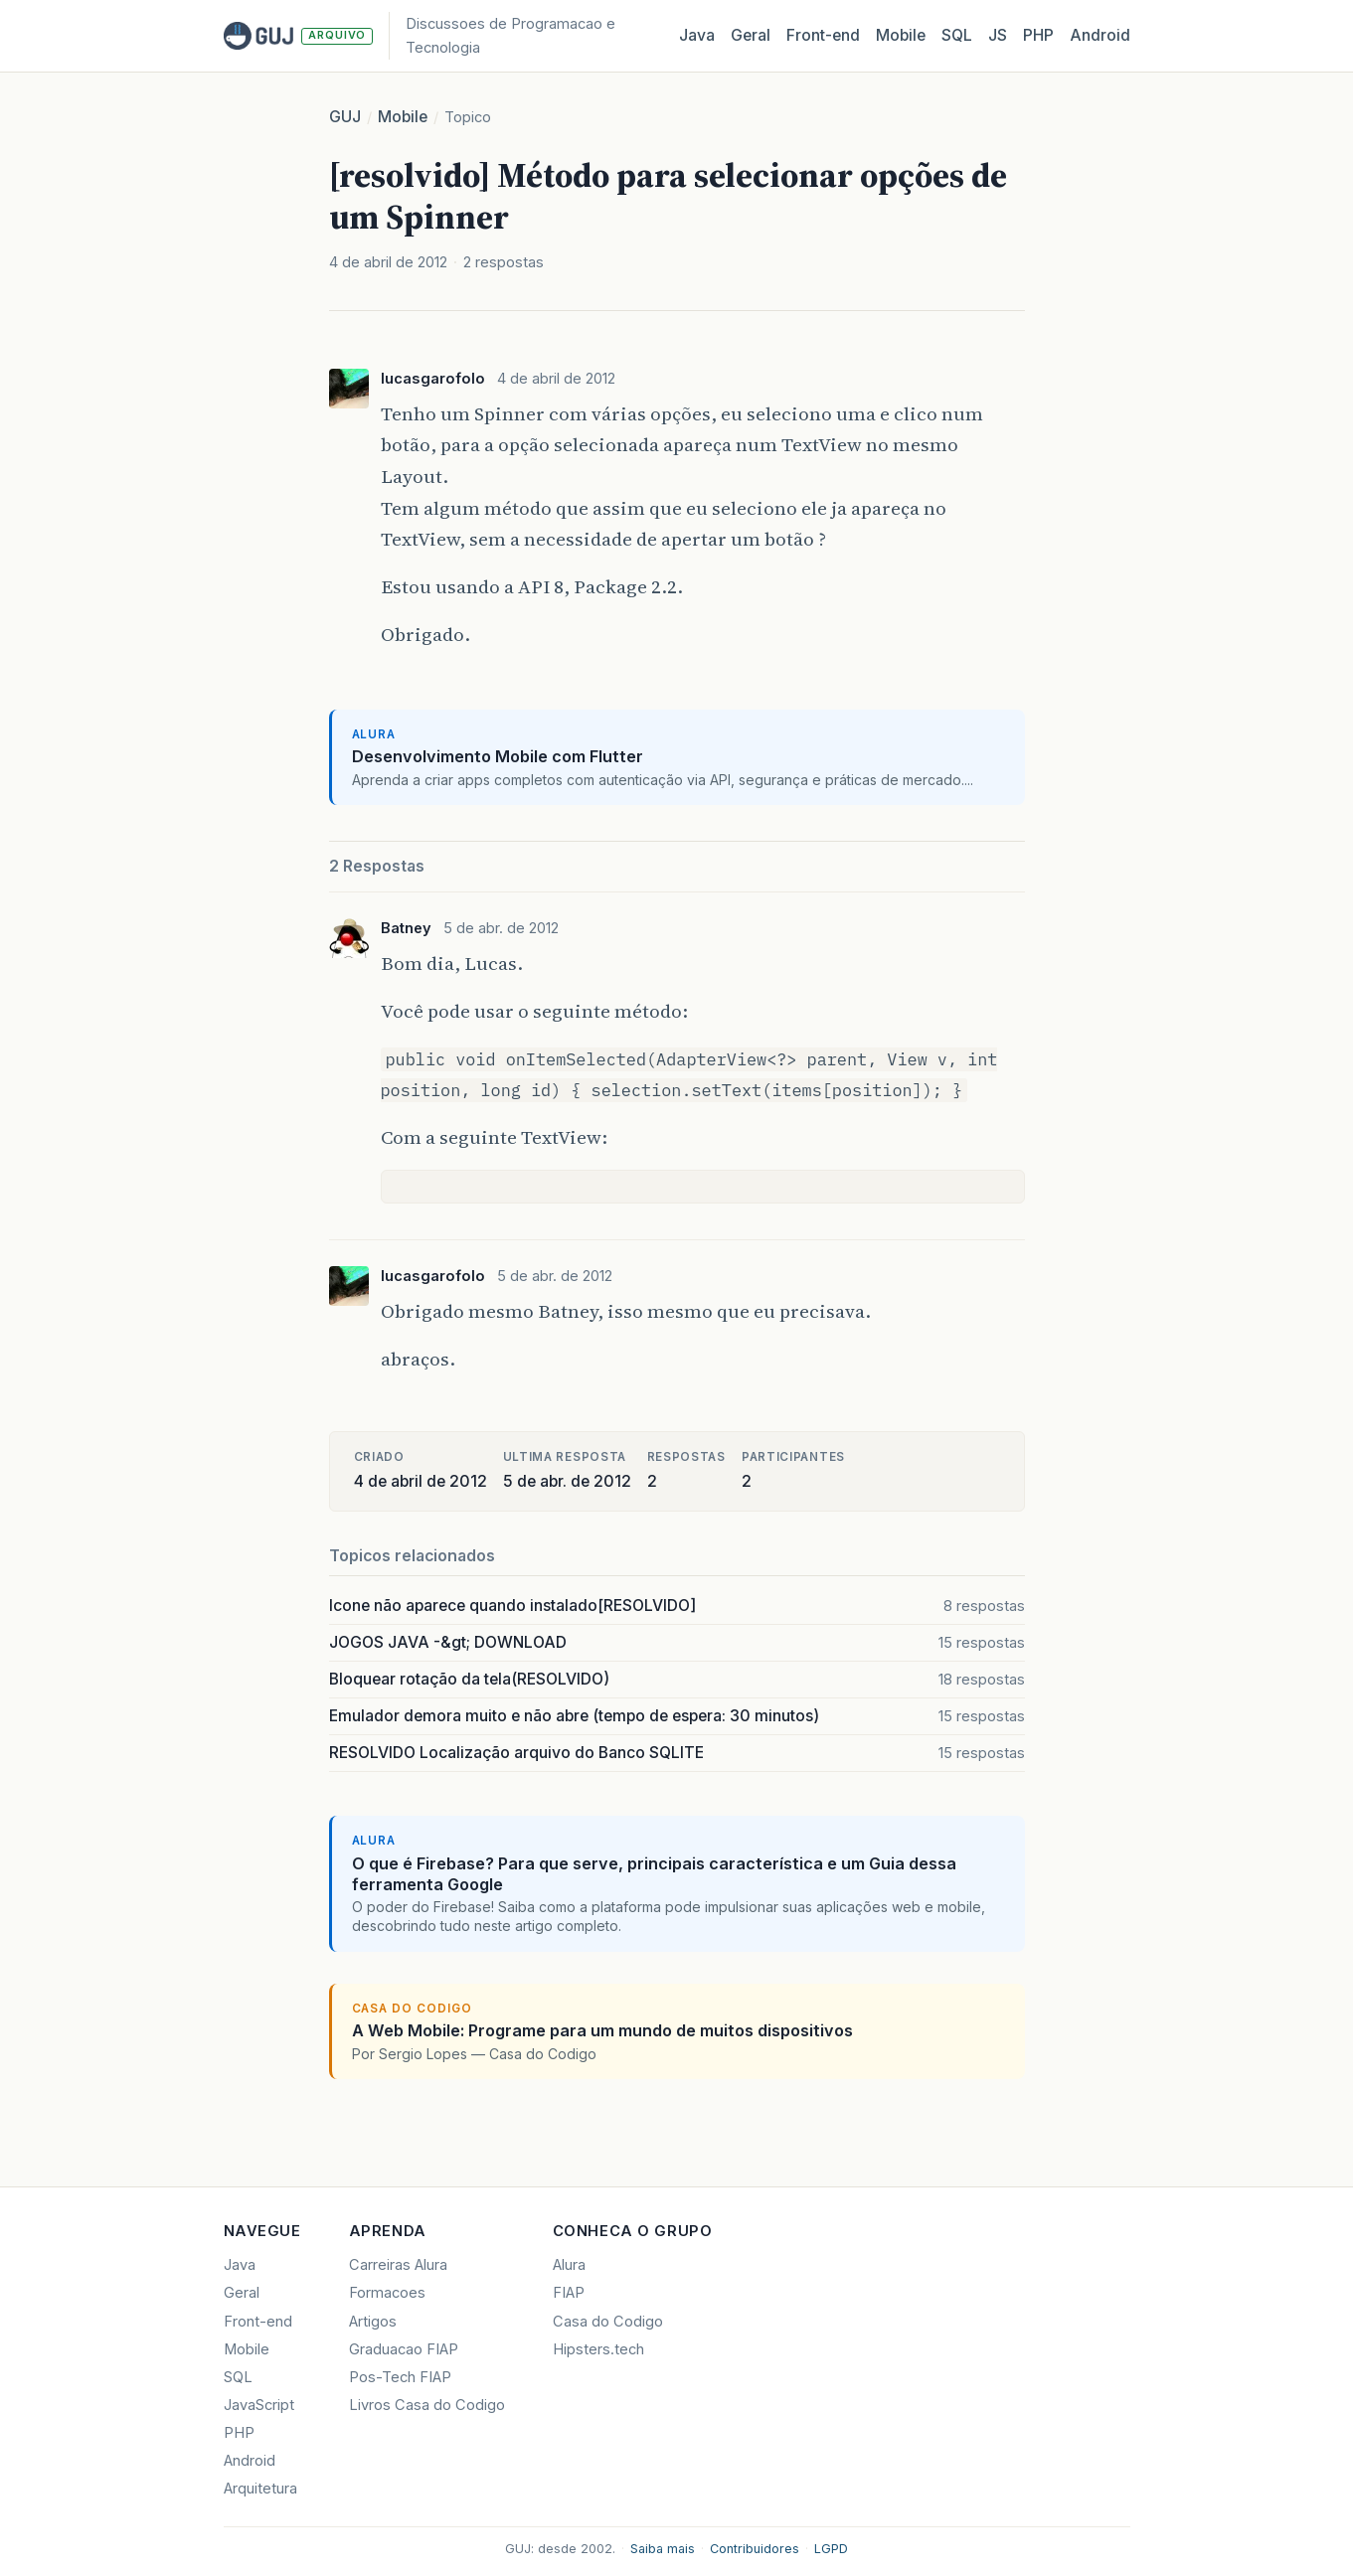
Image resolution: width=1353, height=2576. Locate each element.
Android (1100, 35)
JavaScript (259, 2405)
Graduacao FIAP (403, 2349)
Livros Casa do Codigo (427, 2405)
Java (697, 35)
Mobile (901, 35)
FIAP (569, 2293)
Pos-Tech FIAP (400, 2377)
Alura (569, 2265)
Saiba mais (662, 2548)
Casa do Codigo (608, 2322)
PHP (1038, 35)
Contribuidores (754, 2548)
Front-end (258, 2322)
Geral (750, 35)
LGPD (831, 2548)
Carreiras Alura (398, 2265)
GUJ (345, 116)
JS (997, 35)
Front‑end (823, 35)
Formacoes (387, 2293)
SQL (956, 35)
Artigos (373, 2322)
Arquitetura (260, 2488)
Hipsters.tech (598, 2349)
